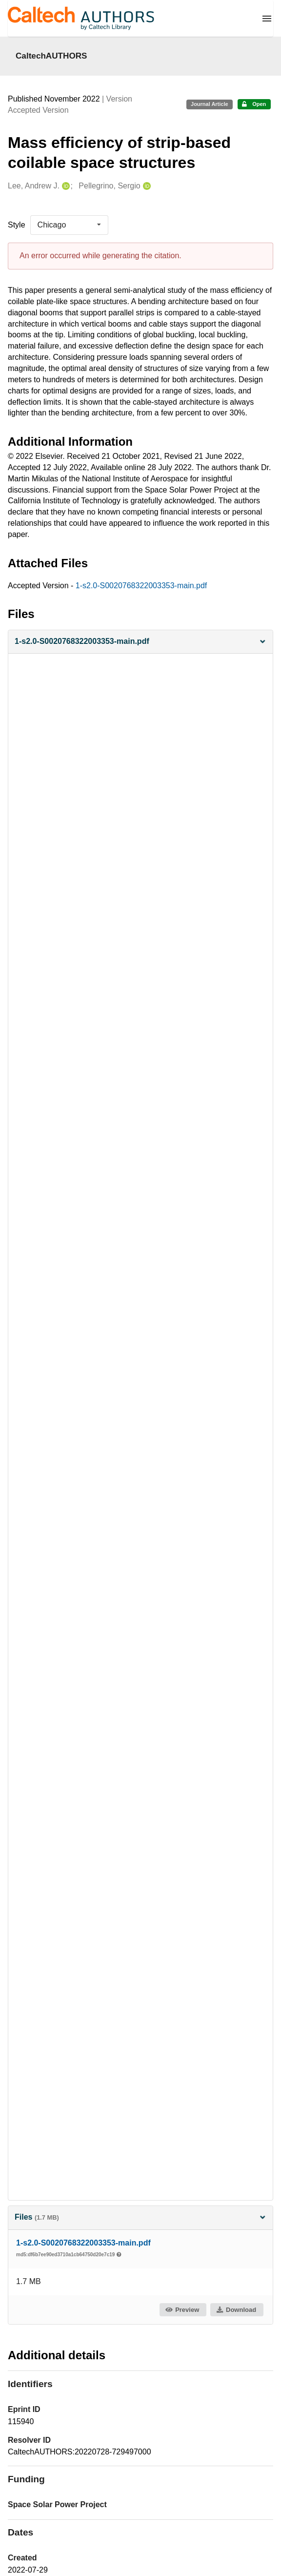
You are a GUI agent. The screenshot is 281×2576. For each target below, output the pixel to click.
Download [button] (236, 2309)
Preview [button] (182, 2309)
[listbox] (69, 225)
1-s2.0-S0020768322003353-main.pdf (141, 585)
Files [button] (140, 2217)
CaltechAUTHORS (51, 56)
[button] (140, 642)
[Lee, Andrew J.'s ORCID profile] (65, 186)
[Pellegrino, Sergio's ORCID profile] (145, 186)
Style (16, 225)
